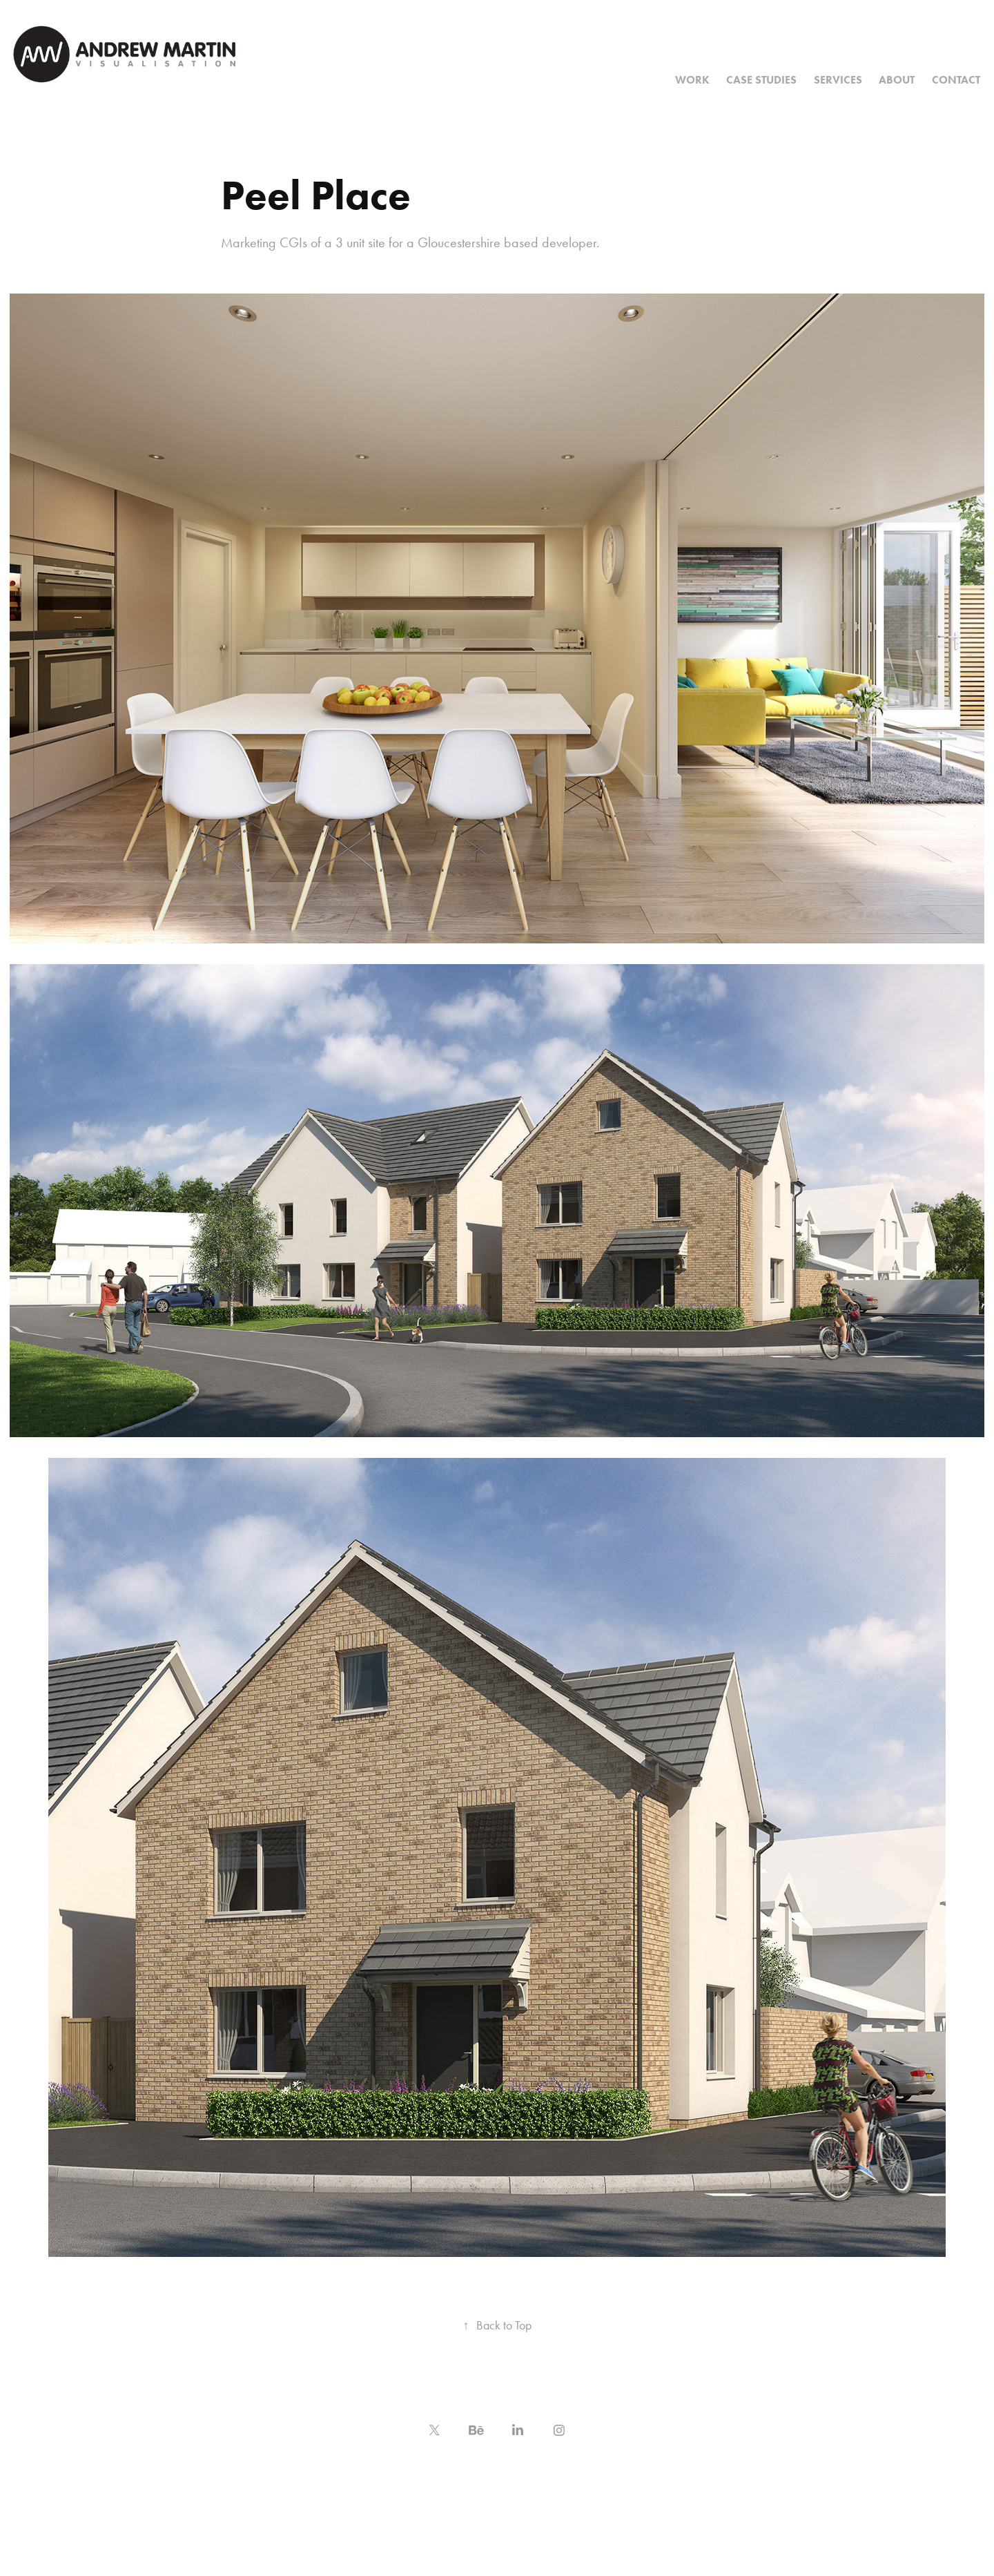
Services (838, 79)
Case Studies (761, 79)
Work (692, 79)
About (897, 79)
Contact (956, 79)
